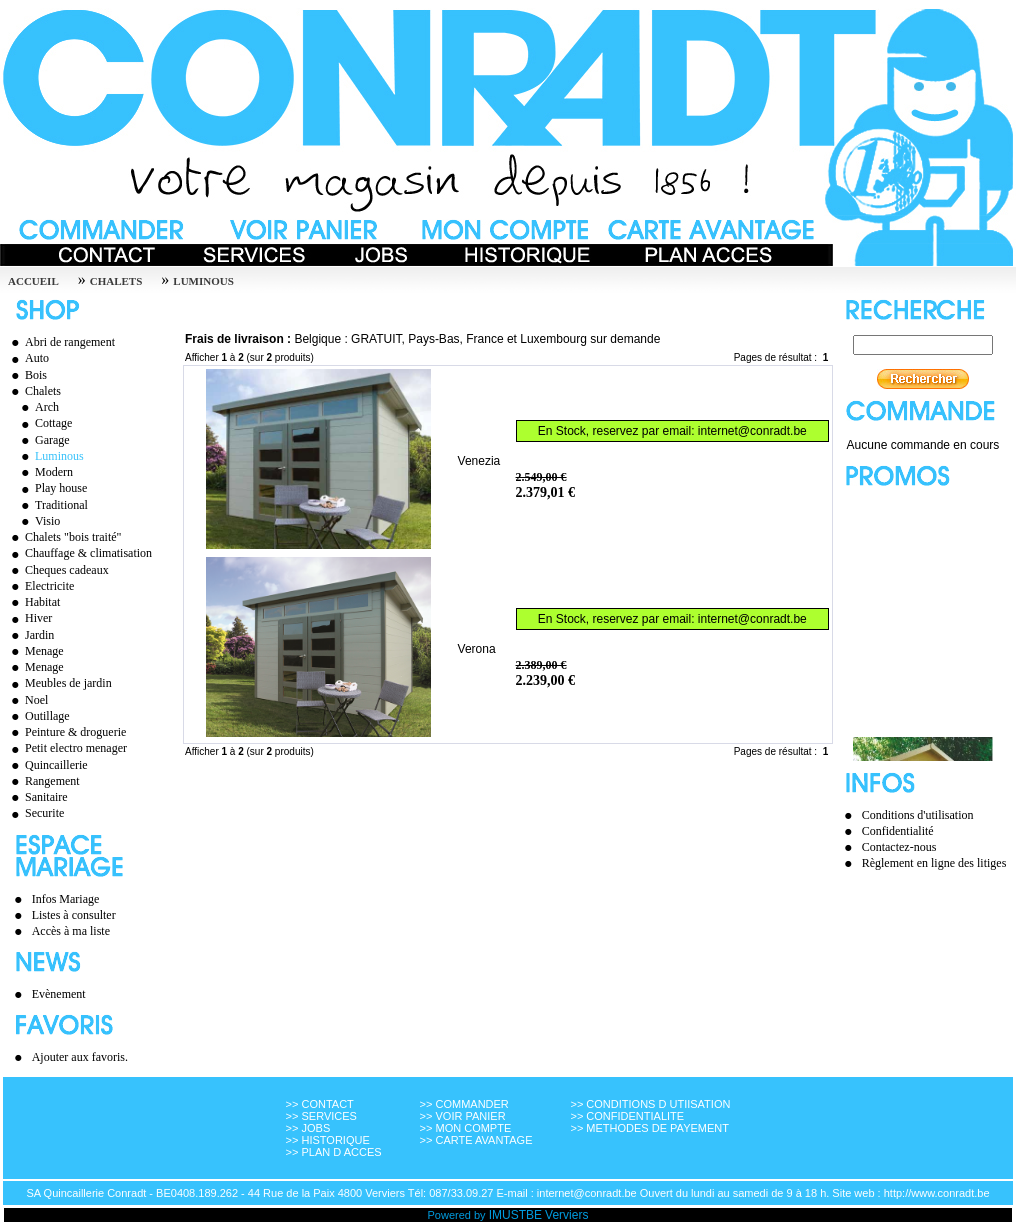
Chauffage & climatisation (79, 553)
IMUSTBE (515, 1215)
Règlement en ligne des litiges (934, 863)
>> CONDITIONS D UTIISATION (650, 1104)
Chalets (116, 281)
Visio (38, 521)
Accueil (33, 281)
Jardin (30, 635)
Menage (35, 651)
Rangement (43, 781)
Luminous (203, 281)
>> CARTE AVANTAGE (476, 1140)
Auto (27, 358)
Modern (44, 472)
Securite (35, 813)
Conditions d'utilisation (918, 815)
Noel (27, 700)
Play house (51, 488)
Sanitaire (37, 797)
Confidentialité (898, 831)
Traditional (52, 505)
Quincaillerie (47, 765)
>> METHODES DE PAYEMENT (649, 1128)
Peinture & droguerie (66, 732)
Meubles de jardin (59, 683)
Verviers (566, 1215)
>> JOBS (308, 1128)
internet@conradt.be (752, 431)
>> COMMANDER (464, 1104)
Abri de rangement (60, 342)
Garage (43, 440)
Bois (26, 375)
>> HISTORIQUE (328, 1140)
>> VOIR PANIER (463, 1116)
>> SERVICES (321, 1116)
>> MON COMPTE (466, 1128)
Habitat (33, 602)
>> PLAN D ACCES (334, 1152)
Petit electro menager (66, 748)
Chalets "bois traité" (63, 537)
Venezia (479, 461)
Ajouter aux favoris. (80, 1057)
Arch (37, 407)
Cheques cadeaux (57, 570)
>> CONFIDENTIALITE (627, 1116)
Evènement (59, 994)
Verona (477, 649)
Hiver (29, 618)
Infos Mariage (66, 899)
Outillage (38, 716)
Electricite (40, 586)
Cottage (44, 423)
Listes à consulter (74, 915)
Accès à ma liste (71, 931)
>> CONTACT (320, 1104)
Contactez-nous (899, 847)
